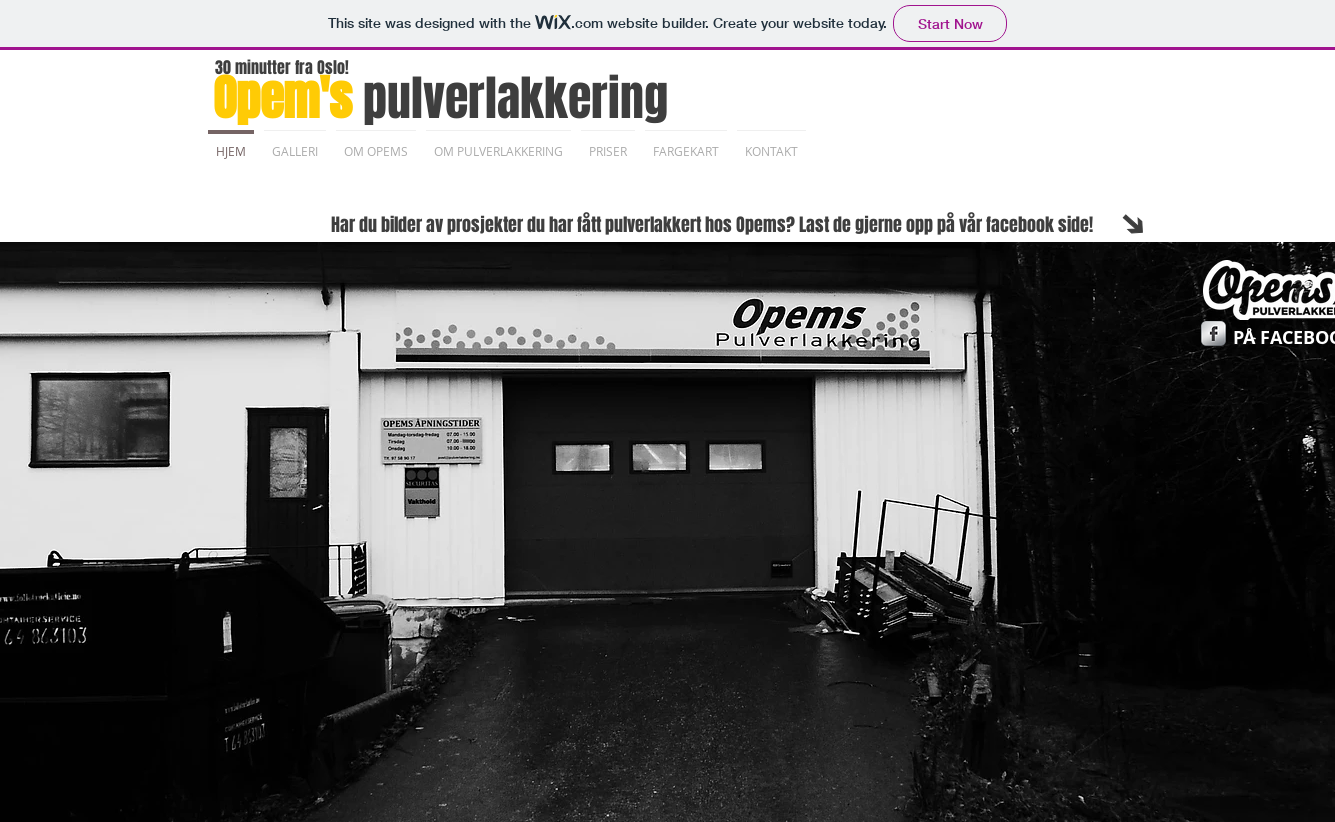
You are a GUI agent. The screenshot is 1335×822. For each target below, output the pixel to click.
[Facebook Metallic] (1213, 333)
